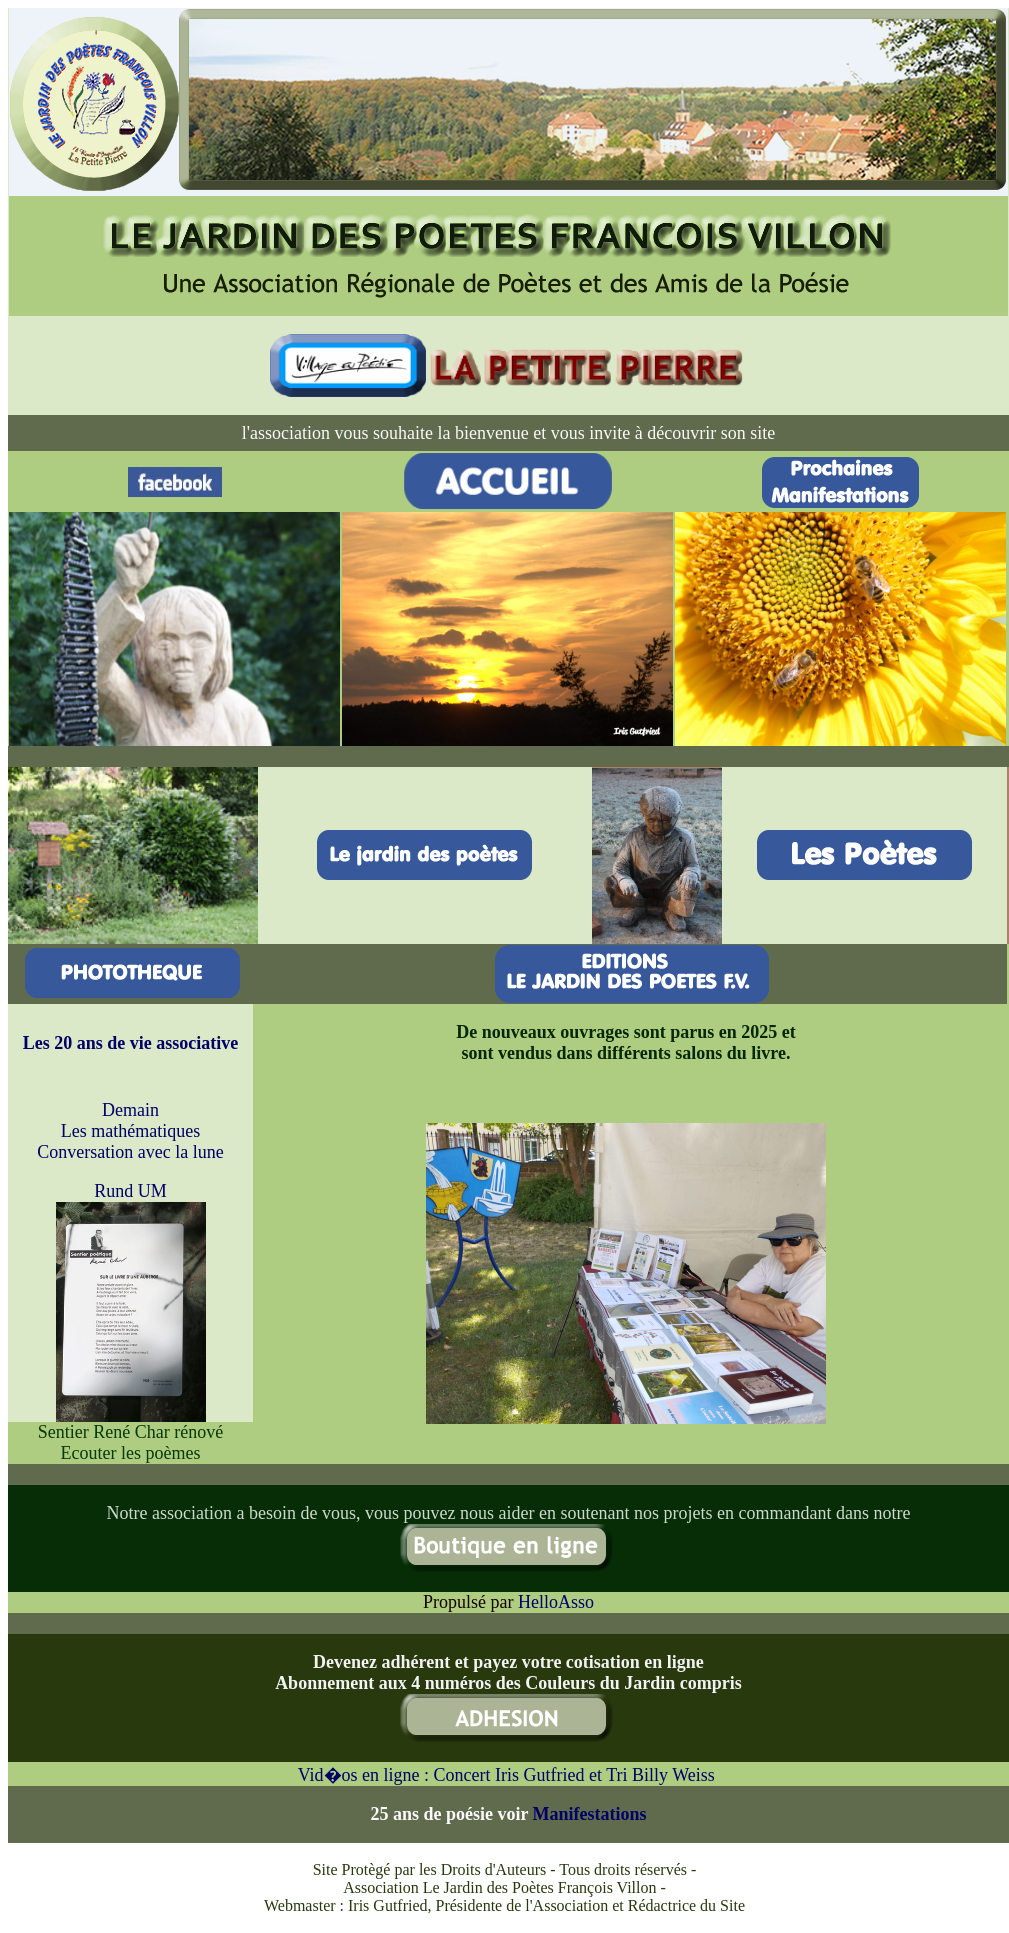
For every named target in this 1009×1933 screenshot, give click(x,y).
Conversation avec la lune (130, 1152)
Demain (130, 1110)
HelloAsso (556, 1602)
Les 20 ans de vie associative (131, 1043)
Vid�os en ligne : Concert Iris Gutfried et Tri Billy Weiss (509, 1775)
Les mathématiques (130, 1131)
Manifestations (590, 1814)
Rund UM (130, 1191)
